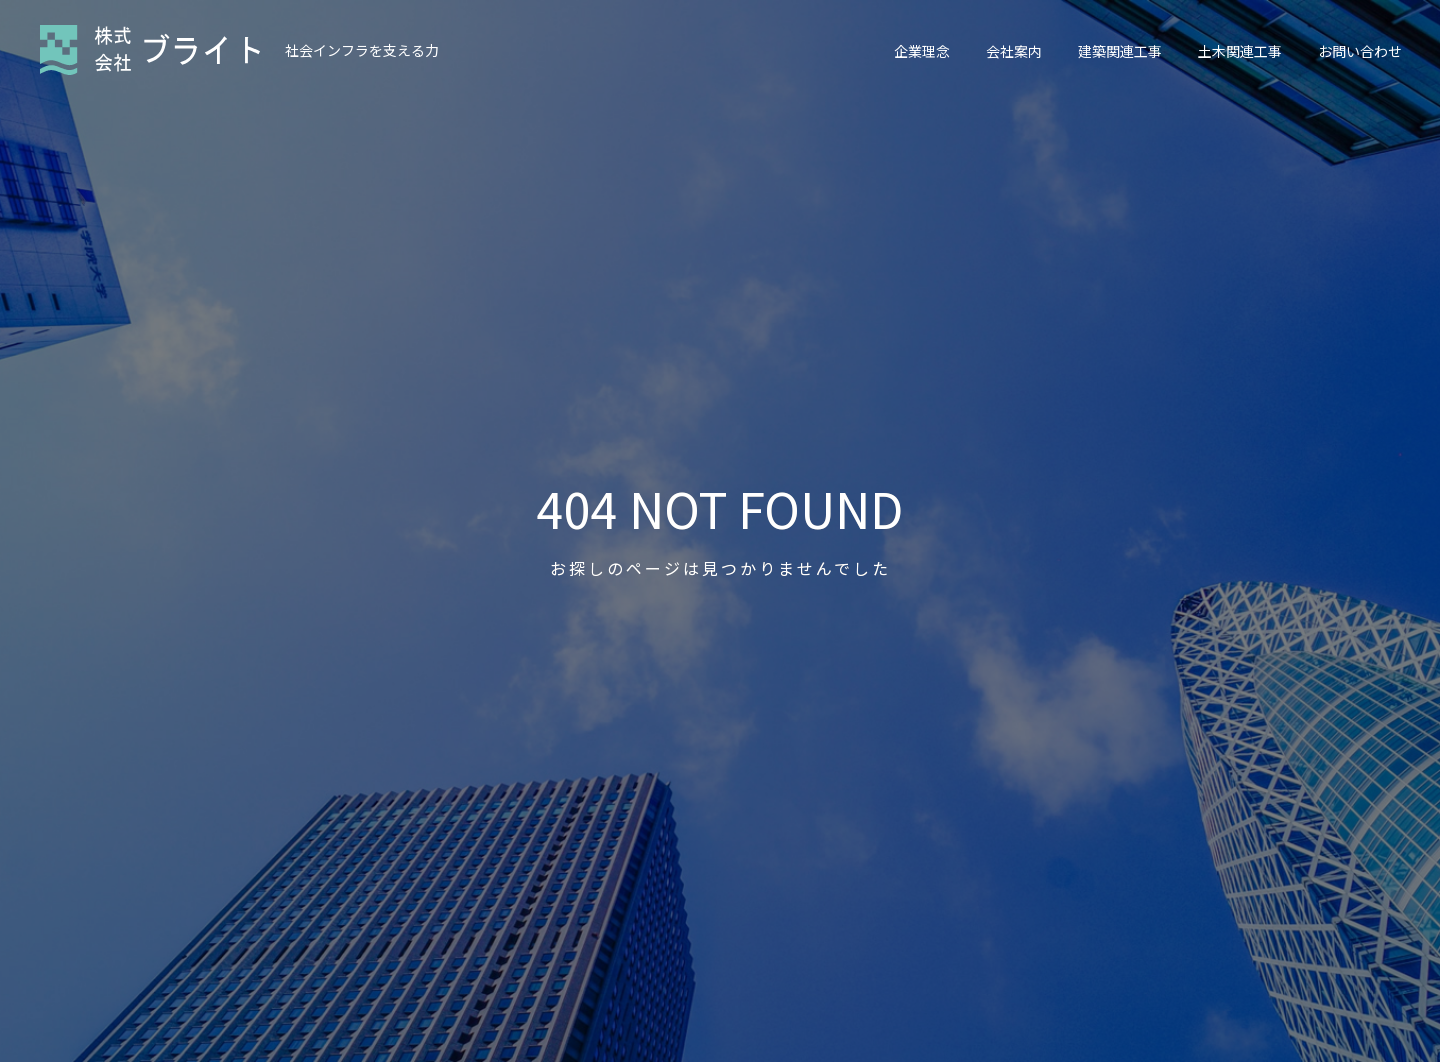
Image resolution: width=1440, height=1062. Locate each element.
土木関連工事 (1240, 51)
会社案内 (1014, 51)
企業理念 (922, 51)
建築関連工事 (1120, 51)
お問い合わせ (1360, 51)
